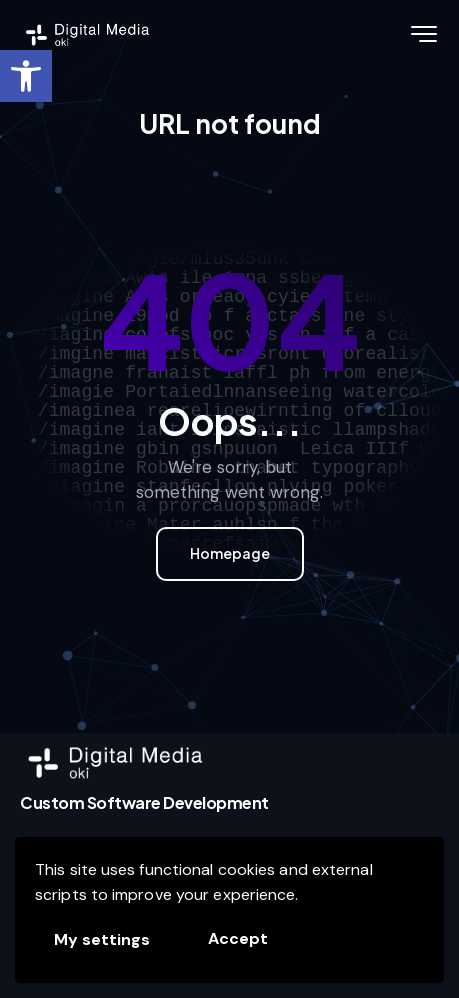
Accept (238, 938)
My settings (102, 939)
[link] (26, 76)
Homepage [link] (230, 553)
